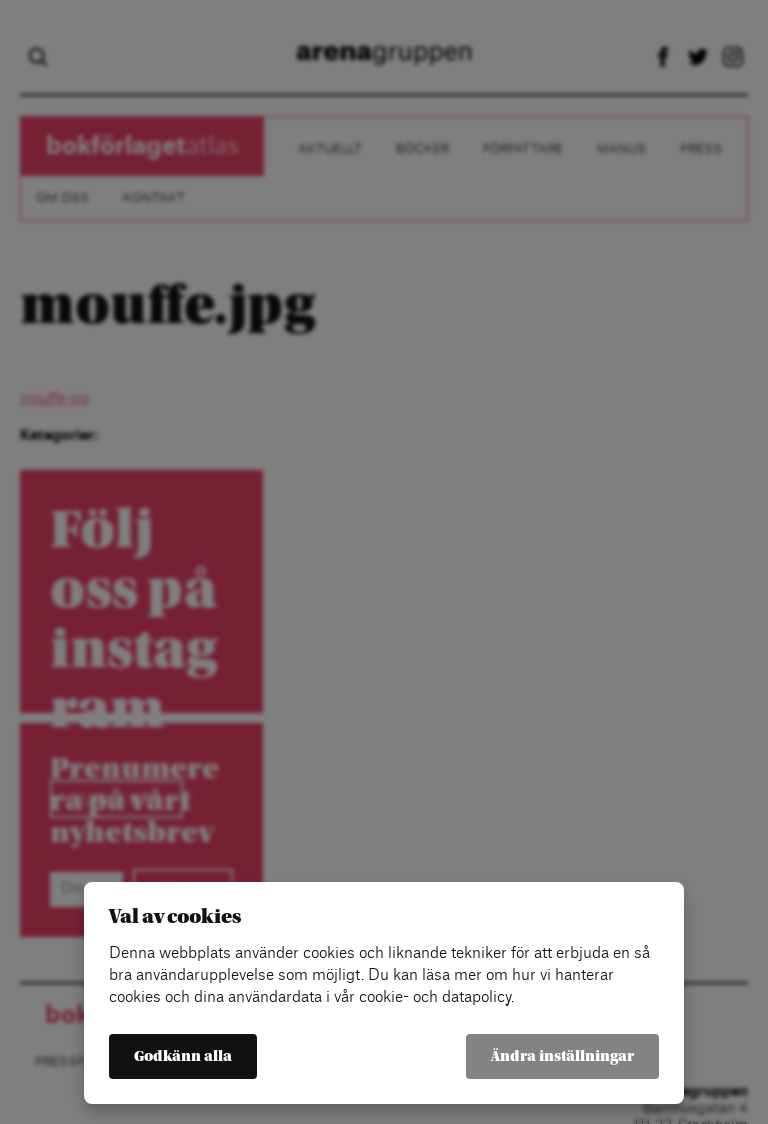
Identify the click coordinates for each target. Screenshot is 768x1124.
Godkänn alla (183, 1056)
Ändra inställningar (562, 1056)
